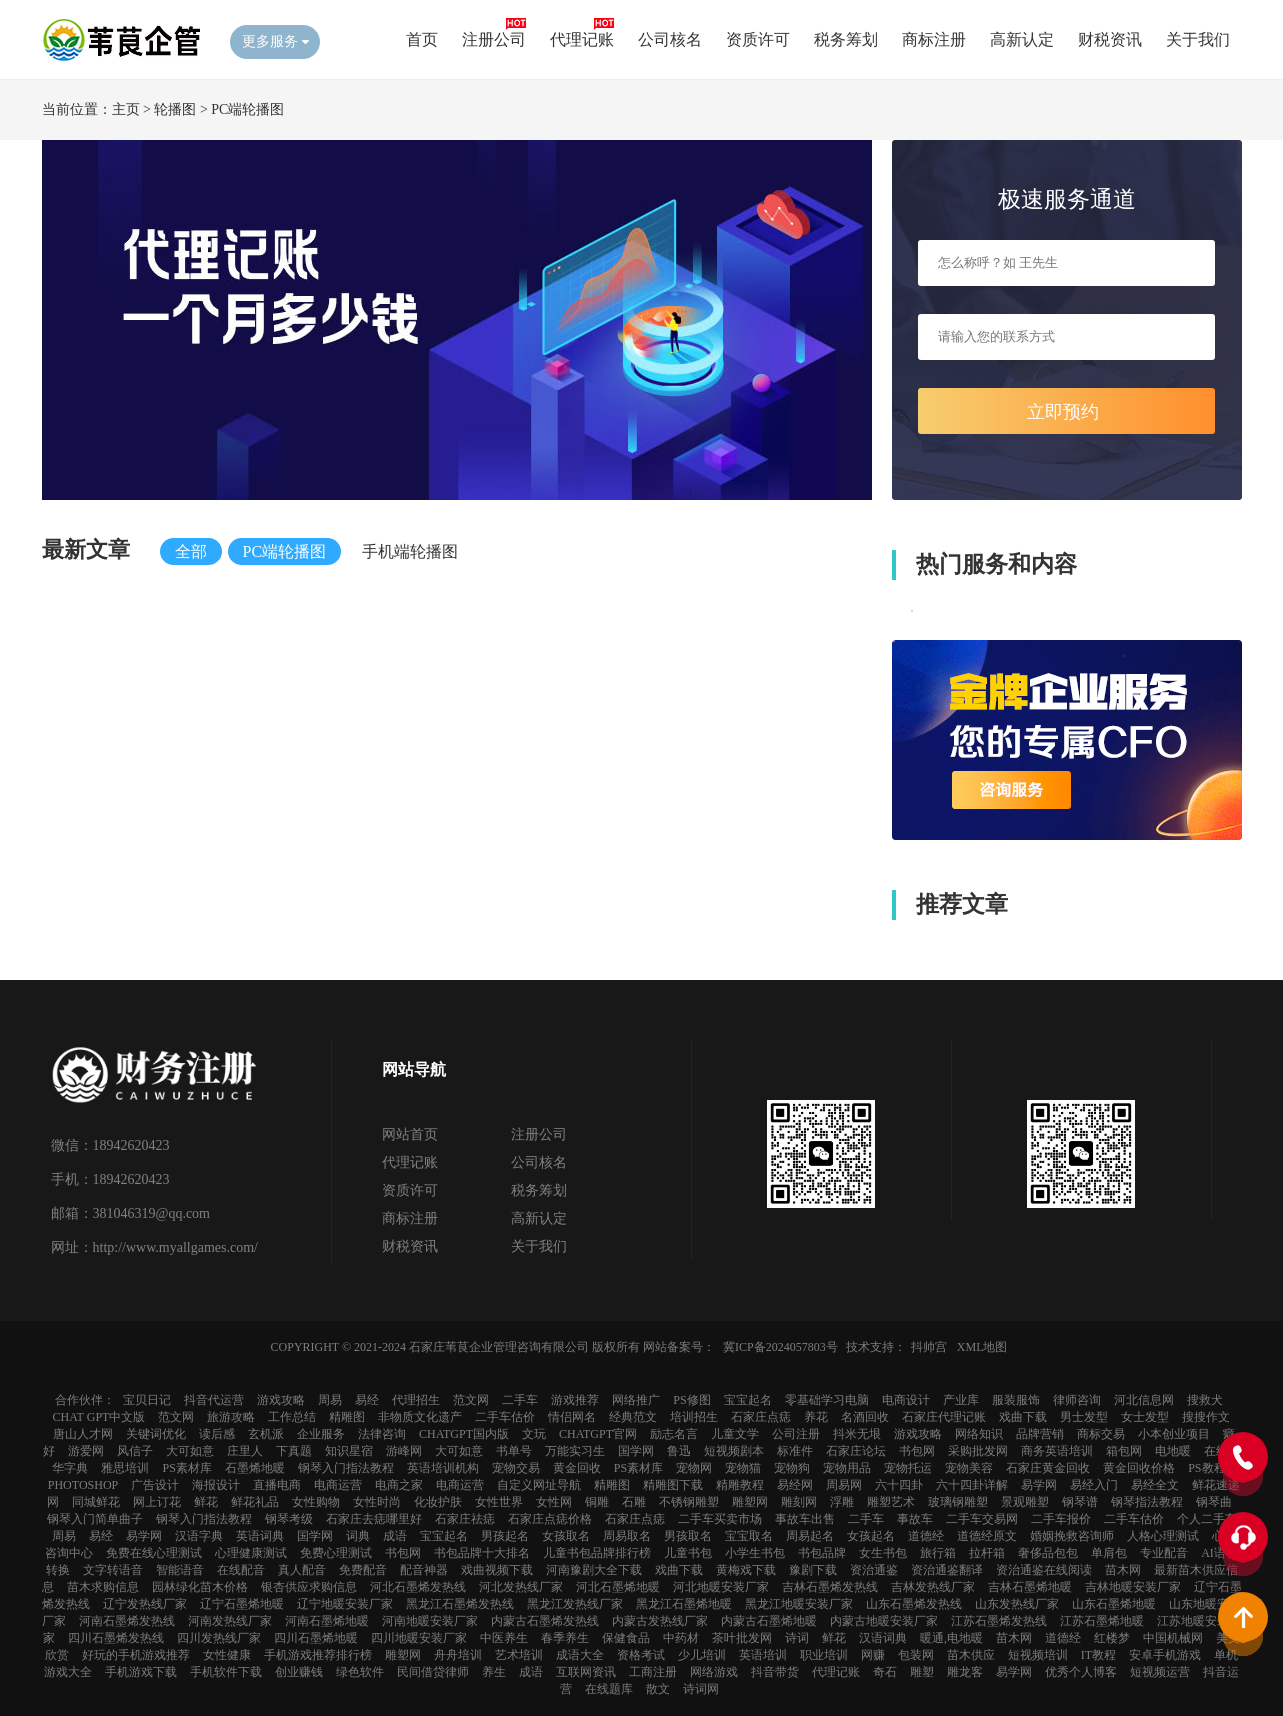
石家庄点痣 (761, 1417)
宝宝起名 (748, 1400)
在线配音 (241, 1570)
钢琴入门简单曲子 (95, 1519)
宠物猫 (743, 1468)
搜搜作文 (1206, 1417)
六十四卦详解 (972, 1485)
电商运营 (338, 1485)
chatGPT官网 (598, 1434)
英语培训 (763, 1655)
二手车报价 (1061, 1519)
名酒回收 (865, 1417)
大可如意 (190, 1451)
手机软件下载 (226, 1672)
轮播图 (175, 109)
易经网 (795, 1485)
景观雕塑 (1025, 1502)
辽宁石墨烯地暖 (242, 1604)
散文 (658, 1689)
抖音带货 (775, 1672)
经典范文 (633, 1417)
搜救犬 (1205, 1400)
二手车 (520, 1400)
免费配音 (363, 1570)
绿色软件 (360, 1672)
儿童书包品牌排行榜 (597, 1553)
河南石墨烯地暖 (327, 1621)
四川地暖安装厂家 (419, 1638)
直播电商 (277, 1485)
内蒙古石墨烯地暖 (769, 1621)
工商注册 (653, 1672)
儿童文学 (735, 1434)
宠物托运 (908, 1468)
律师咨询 (1077, 1400)
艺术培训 (519, 1655)
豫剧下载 (813, 1570)
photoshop (83, 1485)
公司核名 (670, 39)
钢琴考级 (289, 1519)
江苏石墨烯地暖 (1102, 1621)
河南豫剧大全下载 (594, 1570)
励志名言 (674, 1434)
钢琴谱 (1080, 1502)
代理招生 (416, 1400)
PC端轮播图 (247, 109)
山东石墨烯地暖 (1114, 1604)
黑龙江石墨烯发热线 (460, 1604)
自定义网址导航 (539, 1485)
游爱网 (86, 1451)
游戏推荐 (575, 1400)
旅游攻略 (231, 1417)
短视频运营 (1160, 1672)
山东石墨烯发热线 (914, 1604)
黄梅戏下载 (746, 1570)
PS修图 (691, 1400)
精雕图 (347, 1417)
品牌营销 (1040, 1434)
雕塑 (922, 1672)
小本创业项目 (1174, 1434)
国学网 (636, 1451)
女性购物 (316, 1502)
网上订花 (157, 1502)
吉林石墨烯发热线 (830, 1587)
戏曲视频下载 (497, 1570)
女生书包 (883, 1553)
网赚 (873, 1655)
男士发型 (1084, 1417)
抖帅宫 (929, 1347)
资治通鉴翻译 (947, 1570)
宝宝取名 (749, 1536)
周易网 (844, 1485)
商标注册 (934, 39)
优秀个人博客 (1081, 1672)
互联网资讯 (586, 1672)
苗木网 (1123, 1570)
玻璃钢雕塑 (958, 1502)
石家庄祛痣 (465, 1519)
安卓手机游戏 (1165, 1655)
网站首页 (410, 1134)
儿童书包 (688, 1553)
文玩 (534, 1434)
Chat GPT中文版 (99, 1417)
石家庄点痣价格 (550, 1519)
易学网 (1039, 1485)
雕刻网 (799, 1502)
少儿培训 (702, 1655)
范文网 (471, 1400)
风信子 (135, 1451)
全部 (191, 551)
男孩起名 (505, 1536)
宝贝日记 (147, 1400)
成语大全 (580, 1655)
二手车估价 (505, 1417)
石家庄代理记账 (944, 1417)
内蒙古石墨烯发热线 (545, 1621)
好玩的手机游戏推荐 (136, 1655)
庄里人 (245, 1451)
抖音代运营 (214, 1400)
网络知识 (979, 1434)
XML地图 (982, 1347)
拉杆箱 (987, 1553)
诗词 (797, 1638)
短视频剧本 (734, 1451)
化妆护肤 (438, 1502)
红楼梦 (1112, 1638)
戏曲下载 (1023, 1417)
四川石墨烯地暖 (316, 1638)
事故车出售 (805, 1519)
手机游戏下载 (141, 1672)
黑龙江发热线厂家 (575, 1604)
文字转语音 (113, 1570)
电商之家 (399, 1485)
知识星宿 (349, 1451)
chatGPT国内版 (464, 1434)
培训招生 (694, 1417)
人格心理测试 (1163, 1536)
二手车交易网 (982, 1519)
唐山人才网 (83, 1434)
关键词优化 (156, 1434)
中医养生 (504, 1638)
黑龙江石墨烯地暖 (684, 1604)
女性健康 (227, 1655)
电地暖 (1173, 1451)
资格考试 (641, 1655)
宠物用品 (847, 1468)
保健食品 (626, 1638)
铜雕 (597, 1502)
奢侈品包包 (1048, 1553)
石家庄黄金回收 (1048, 1468)
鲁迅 (679, 1451)
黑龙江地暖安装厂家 (799, 1604)
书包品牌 (822, 1553)
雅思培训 (125, 1468)
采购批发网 (978, 1451)
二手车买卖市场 (720, 1519)
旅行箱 (938, 1553)
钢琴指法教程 (1147, 1502)
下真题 (294, 1451)
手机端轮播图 (410, 551)
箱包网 (1124, 1451)
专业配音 (1164, 1553)
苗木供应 (971, 1655)
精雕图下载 (673, 1485)
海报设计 (216, 1485)
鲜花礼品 (255, 1502)
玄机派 (266, 1434)
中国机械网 (1173, 1638)
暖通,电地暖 (951, 1638)
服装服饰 (1016, 1400)
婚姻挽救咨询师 (1072, 1536)
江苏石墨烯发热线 (999, 1621)
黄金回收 (577, 1468)
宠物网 (694, 1468)
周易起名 (810, 1536)
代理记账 (582, 39)
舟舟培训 (458, 1655)
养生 (494, 1672)
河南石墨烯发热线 (127, 1621)
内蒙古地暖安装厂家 (884, 1621)
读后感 (217, 1434)
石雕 (634, 1502)
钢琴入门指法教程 (346, 1468)
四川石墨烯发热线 (116, 1638)
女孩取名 (566, 1536)
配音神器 (424, 1570)
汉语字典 (199, 1536)
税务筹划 (846, 39)
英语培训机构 (443, 1468)
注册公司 (494, 39)
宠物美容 (969, 1468)
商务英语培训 (1057, 1451)
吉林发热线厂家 (933, 1587)
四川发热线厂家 (219, 1638)
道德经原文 (987, 1536)
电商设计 (906, 1400)
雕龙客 (965, 1672)
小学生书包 (755, 1553)
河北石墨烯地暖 (618, 1587)
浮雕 (842, 1502)
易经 (367, 1400)
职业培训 (824, 1655)
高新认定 (1022, 39)
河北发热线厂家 (521, 1587)
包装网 (916, 1655)
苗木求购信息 (103, 1587)
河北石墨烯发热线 (418, 1587)
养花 (816, 1417)
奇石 (885, 1672)
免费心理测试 (336, 1553)
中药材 (681, 1638)
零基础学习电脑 (827, 1400)
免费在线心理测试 (154, 1553)
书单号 (514, 1451)
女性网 (554, 1502)
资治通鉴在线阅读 (1044, 1570)
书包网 (917, 1451)
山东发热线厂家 (1017, 1604)
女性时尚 (377, 1502)
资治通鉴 (874, 1570)
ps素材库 (186, 1468)
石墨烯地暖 (255, 1468)
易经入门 (1094, 1485)
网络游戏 (714, 1672)
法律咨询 (382, 1434)
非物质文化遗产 (420, 1417)
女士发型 (1145, 1417)
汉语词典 (883, 1638)
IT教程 (1098, 1655)
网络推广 (636, 1400)
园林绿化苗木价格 (200, 1587)
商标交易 (1101, 1434)
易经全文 (1155, 1485)
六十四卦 (899, 1485)
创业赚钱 (299, 1672)
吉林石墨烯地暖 (1030, 1587)
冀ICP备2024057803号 (780, 1347)
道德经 (926, 1536)
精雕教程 (740, 1485)
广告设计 (155, 1485)
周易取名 (627, 1536)
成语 (395, 1536)
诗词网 (701, 1689)
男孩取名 (688, 1536)
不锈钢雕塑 (689, 1502)
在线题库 (609, 1689)
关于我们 (1198, 39)
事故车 (915, 1519)
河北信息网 (1144, 1400)
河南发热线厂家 (230, 1621)
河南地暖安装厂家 (430, 1621)
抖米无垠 (857, 1434)
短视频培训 (1038, 1655)
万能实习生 (575, 1451)
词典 (358, 1536)
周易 (330, 1400)
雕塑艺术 (891, 1502)
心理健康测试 (251, 1553)
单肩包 (1109, 1553)
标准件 (795, 1451)
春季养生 (565, 1638)
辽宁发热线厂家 (145, 1604)
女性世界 (499, 1502)
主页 (126, 109)
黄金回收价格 (1139, 1468)
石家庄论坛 (856, 1451)
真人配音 (302, 1570)
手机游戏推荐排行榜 (318, 1655)
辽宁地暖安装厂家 (345, 1604)
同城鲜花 (96, 1502)
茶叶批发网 (742, 1638)
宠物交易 (516, 1468)
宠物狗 (792, 1468)
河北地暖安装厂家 (721, 1587)
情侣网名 (572, 1417)
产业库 (961, 1400)
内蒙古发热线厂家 (660, 1621)
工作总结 (292, 1417)
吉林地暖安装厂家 (1133, 1587)
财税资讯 (1110, 39)
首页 (422, 39)
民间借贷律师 (433, 1672)
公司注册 (796, 1434)
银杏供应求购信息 (309, 1587)
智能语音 (180, 1570)
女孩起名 (871, 1536)
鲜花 (206, 1502)
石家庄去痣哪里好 (374, 1519)
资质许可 (758, 39)
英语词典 (260, 1536)
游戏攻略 (281, 1400)
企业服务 (321, 1434)
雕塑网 (750, 1502)
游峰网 (404, 1451)
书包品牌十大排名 (482, 1553)
